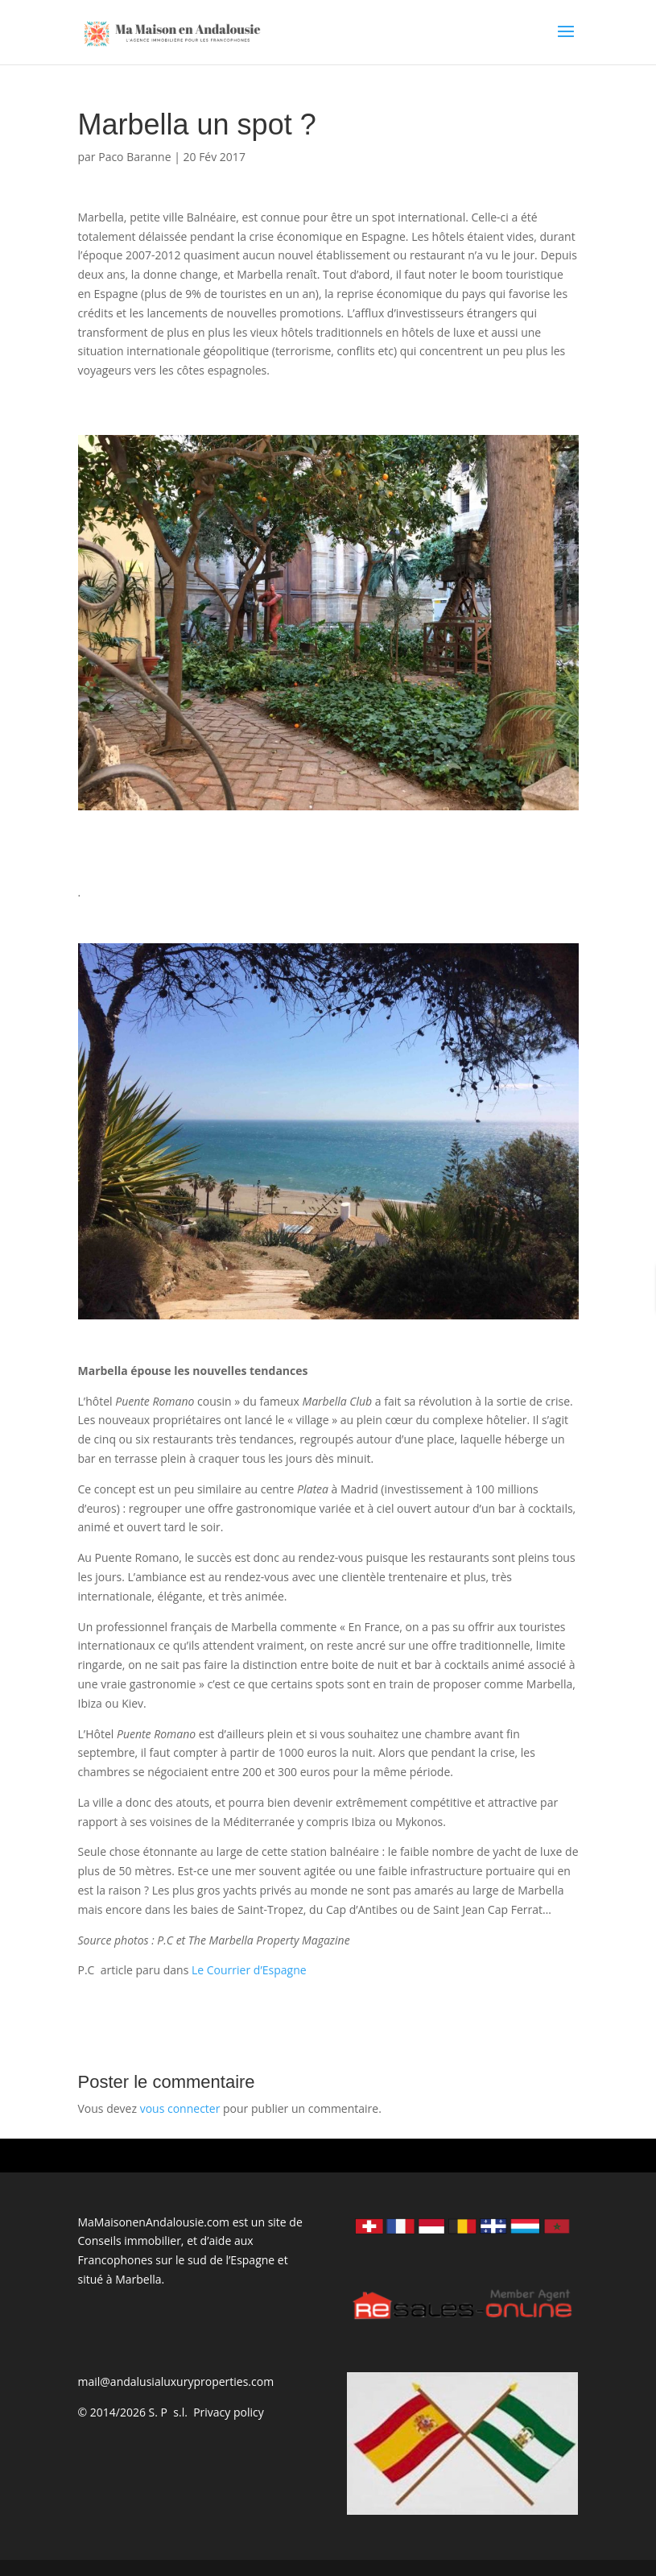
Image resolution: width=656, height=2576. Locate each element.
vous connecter (180, 2108)
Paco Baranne (134, 156)
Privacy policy (228, 2412)
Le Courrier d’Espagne (249, 1970)
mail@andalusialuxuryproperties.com (176, 2381)
